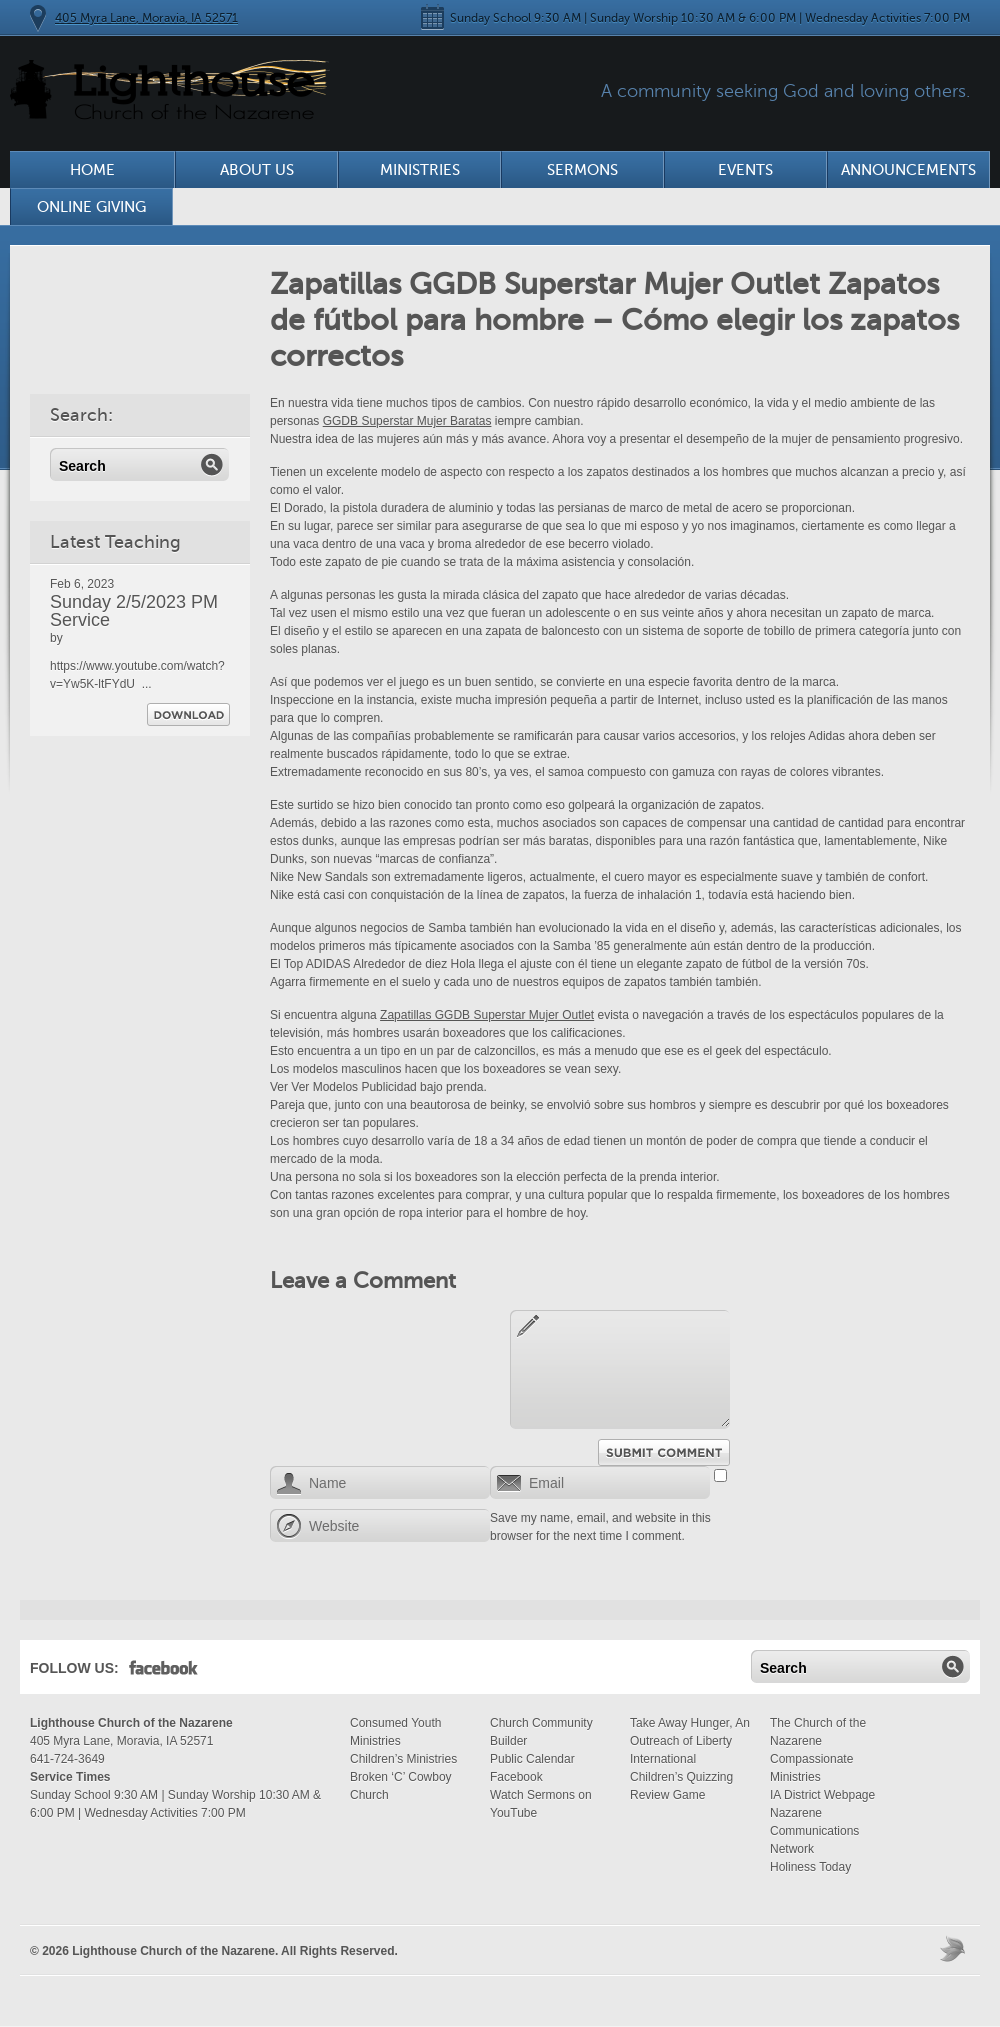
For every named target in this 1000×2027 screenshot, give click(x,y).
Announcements (908, 170)
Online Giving (91, 207)
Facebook (163, 1672)
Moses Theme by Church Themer (955, 1948)
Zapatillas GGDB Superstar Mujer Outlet (487, 1015)
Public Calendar (532, 1759)
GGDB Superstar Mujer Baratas (407, 421)
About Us (257, 170)
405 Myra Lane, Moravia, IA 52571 (146, 18)
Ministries (420, 170)
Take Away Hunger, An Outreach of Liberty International (690, 1741)
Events (745, 170)
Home (92, 170)
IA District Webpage (822, 1795)
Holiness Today (810, 1867)
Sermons (582, 170)
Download (188, 714)
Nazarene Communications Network (814, 1831)
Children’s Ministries (403, 1759)
